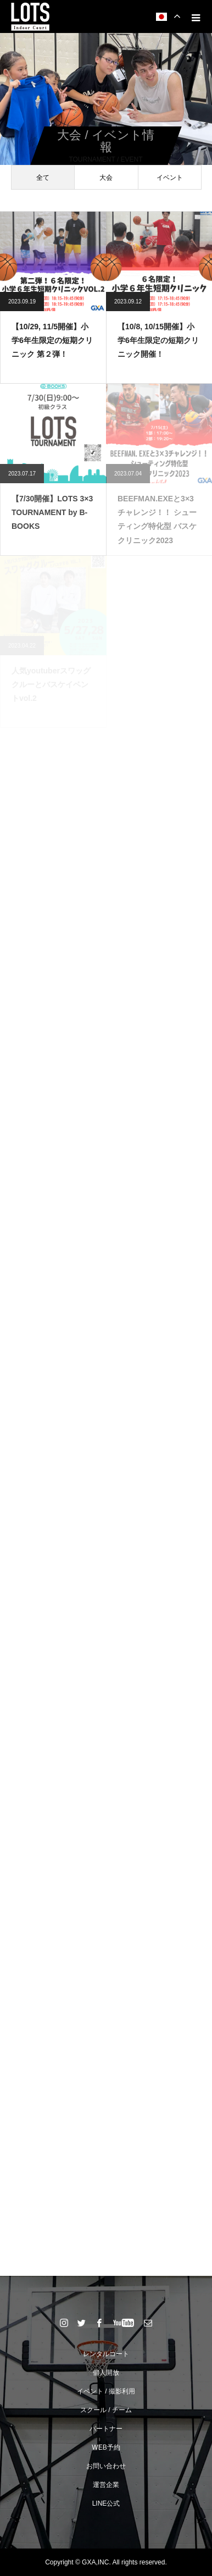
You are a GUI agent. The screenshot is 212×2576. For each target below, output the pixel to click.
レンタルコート (106, 2354)
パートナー (106, 2429)
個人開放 (106, 2372)
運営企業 (106, 2485)
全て (42, 177)
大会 (106, 177)
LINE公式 (106, 2503)
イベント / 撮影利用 (106, 2391)
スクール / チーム (106, 2410)
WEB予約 (106, 2447)
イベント (170, 177)
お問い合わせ (106, 2466)
